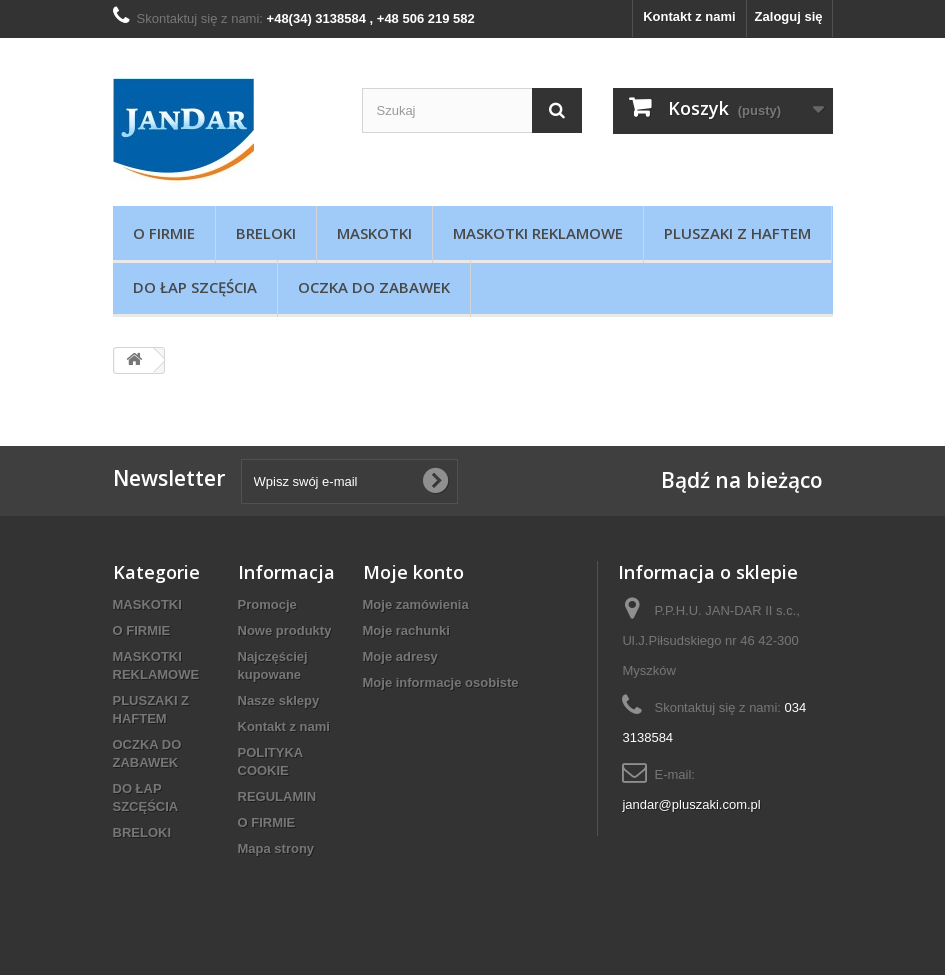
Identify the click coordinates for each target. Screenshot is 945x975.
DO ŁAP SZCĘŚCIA (195, 287)
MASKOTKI (374, 233)
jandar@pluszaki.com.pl (691, 804)
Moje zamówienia (416, 604)
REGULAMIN (277, 796)
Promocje (267, 604)
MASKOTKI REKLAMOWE (538, 233)
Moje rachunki (406, 630)
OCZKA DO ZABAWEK (374, 287)
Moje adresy (400, 656)
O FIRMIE (164, 233)
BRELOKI (266, 233)
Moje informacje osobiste (441, 682)
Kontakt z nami (689, 16)
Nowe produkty (285, 630)
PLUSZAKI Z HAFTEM (737, 233)
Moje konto (413, 572)
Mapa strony (276, 848)
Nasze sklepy (279, 700)
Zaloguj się (789, 16)
